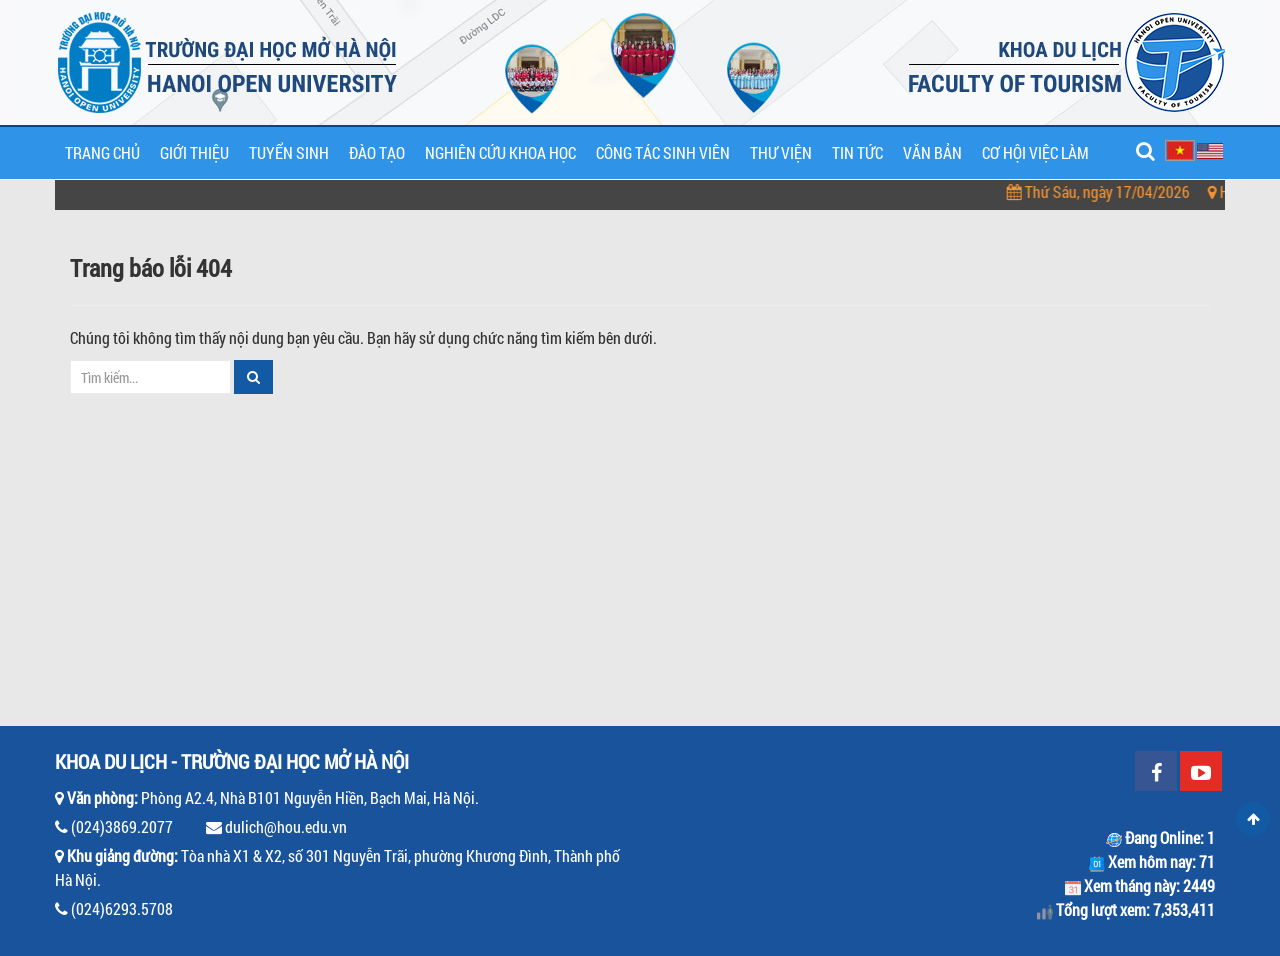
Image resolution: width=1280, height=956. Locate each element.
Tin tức (857, 152)
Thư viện (781, 152)
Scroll (1253, 819)
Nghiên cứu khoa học (500, 152)
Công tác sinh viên (663, 152)
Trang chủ (102, 152)
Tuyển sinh (289, 152)
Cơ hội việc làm (1035, 152)
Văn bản (932, 152)
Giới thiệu (194, 152)
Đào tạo (377, 152)
